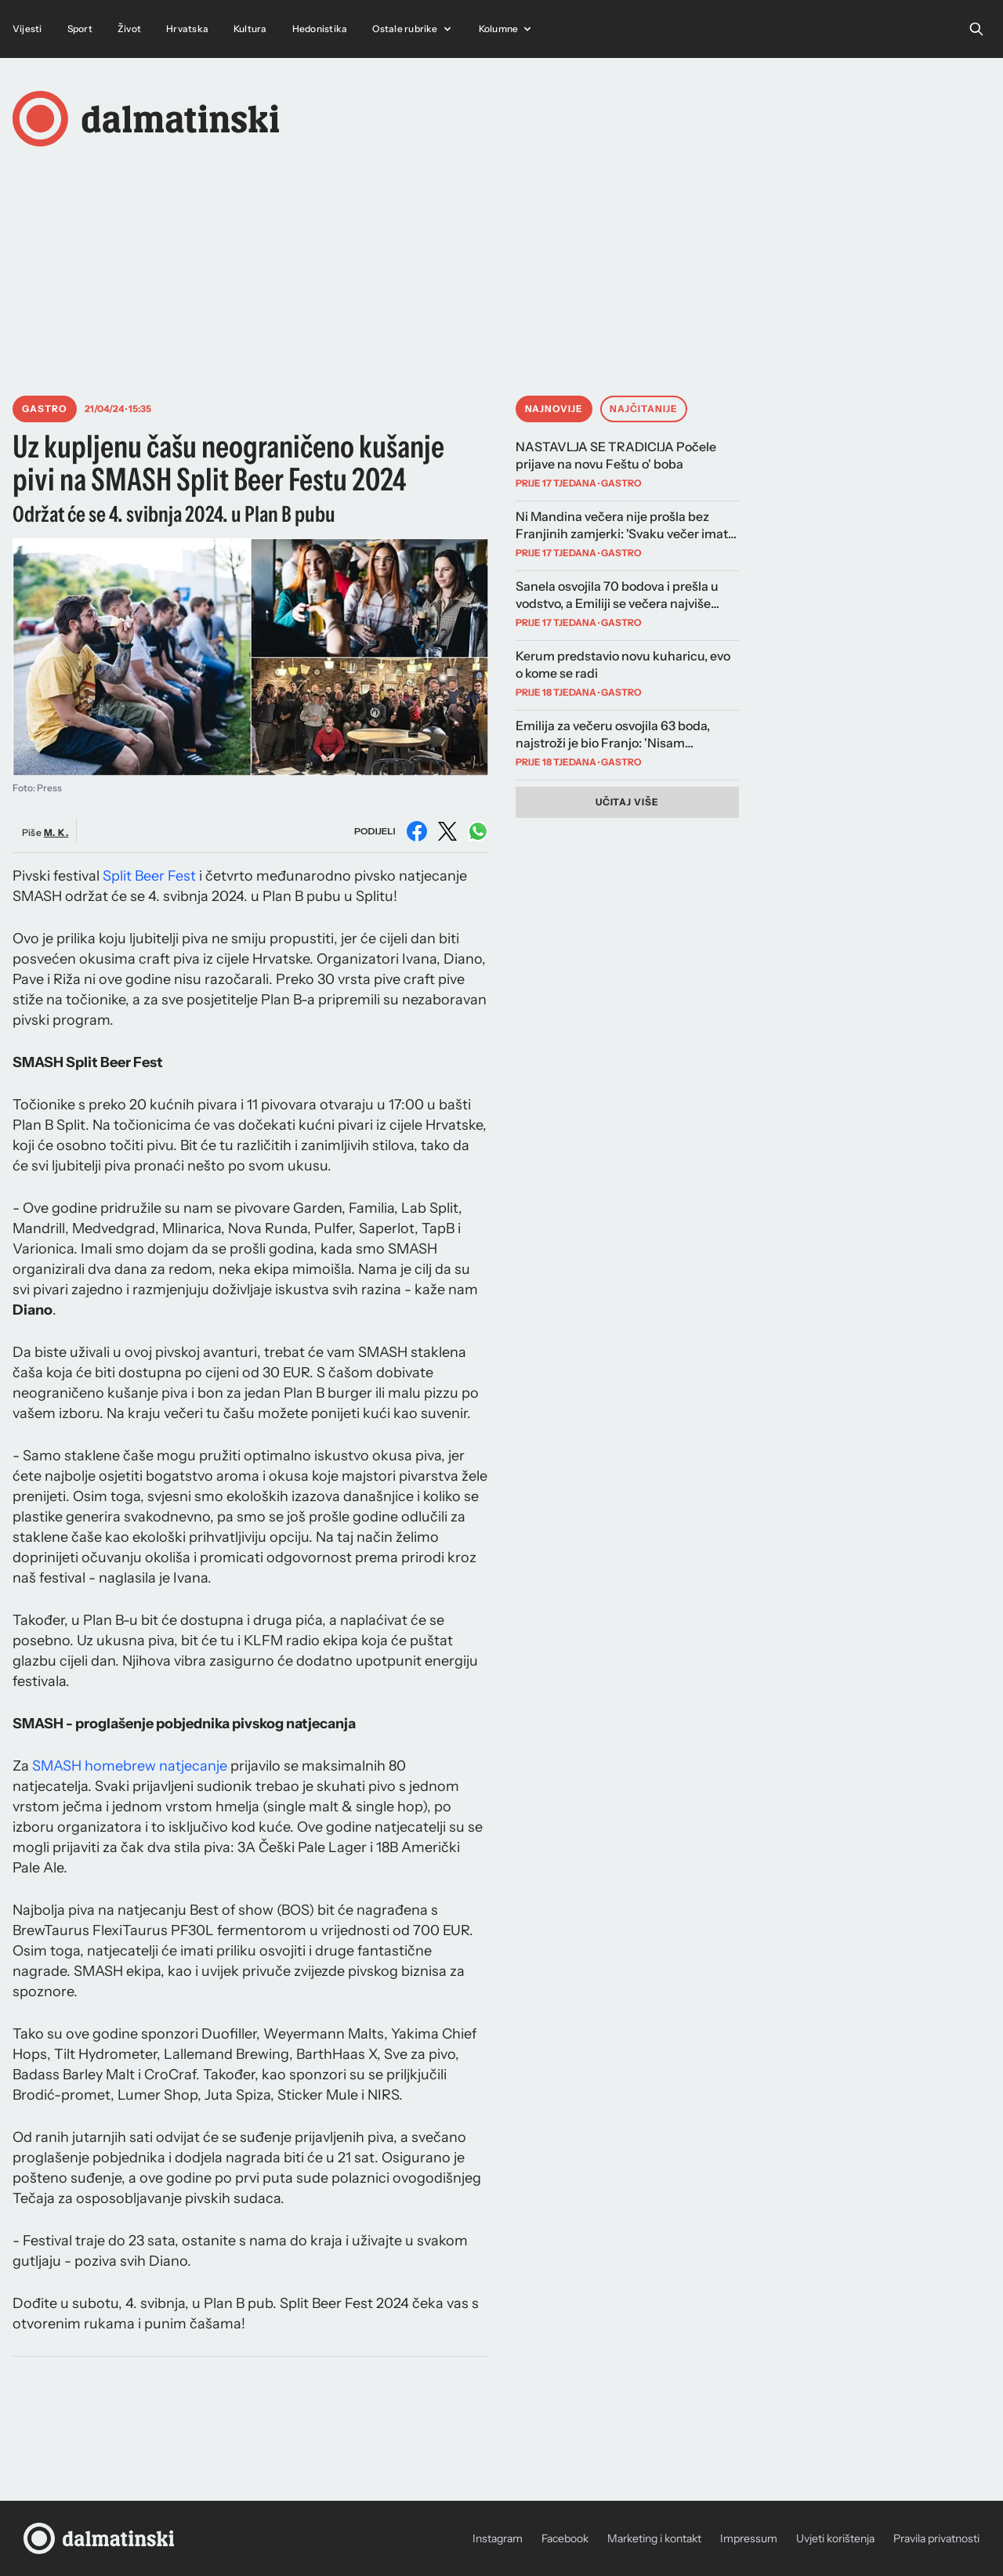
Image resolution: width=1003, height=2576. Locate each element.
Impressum (748, 2538)
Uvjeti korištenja (835, 2538)
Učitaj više (628, 802)
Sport (79, 28)
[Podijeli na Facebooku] (417, 831)
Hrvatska (187, 28)
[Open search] (976, 29)
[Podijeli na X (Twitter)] (447, 831)
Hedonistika (320, 28)
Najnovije (554, 408)
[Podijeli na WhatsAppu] (478, 831)
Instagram (498, 2538)
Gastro (44, 408)
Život (129, 28)
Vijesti (27, 28)
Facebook (564, 2538)
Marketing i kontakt (654, 2538)
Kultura (250, 28)
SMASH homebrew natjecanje (129, 1766)
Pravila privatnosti (936, 2538)
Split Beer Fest (149, 876)
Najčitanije (644, 408)
